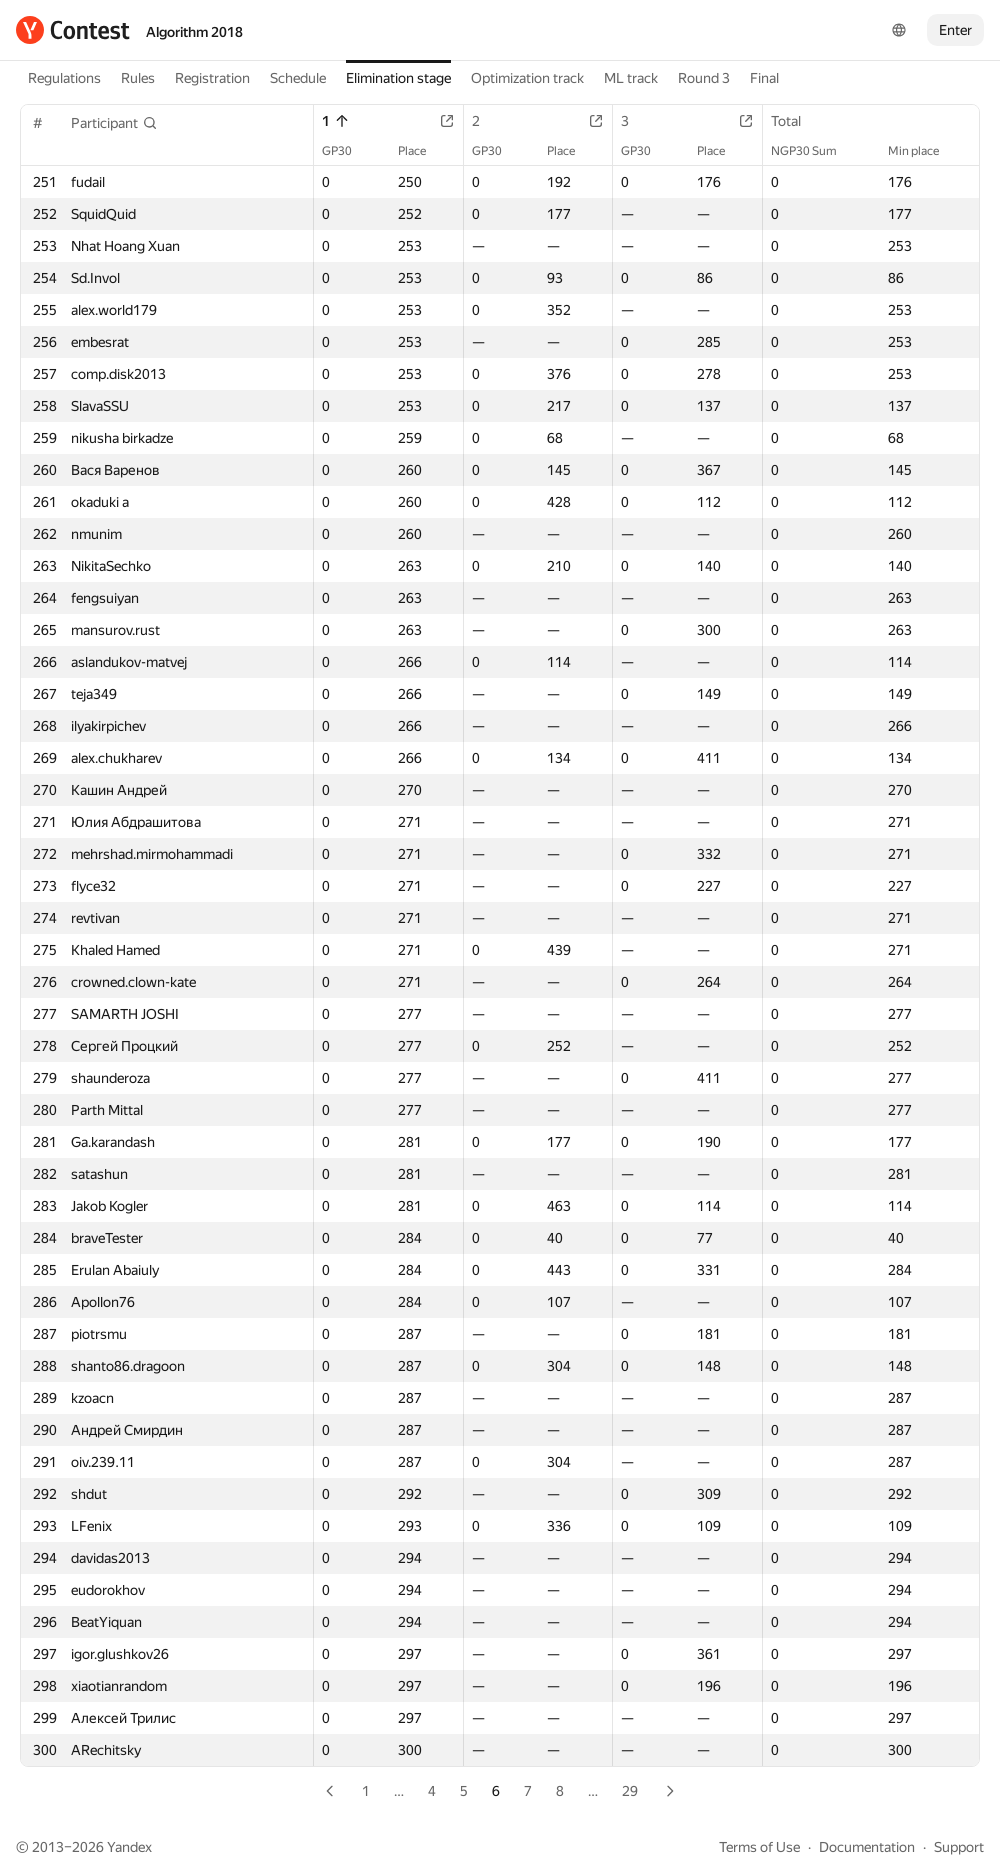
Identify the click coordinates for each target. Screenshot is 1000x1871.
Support (959, 1847)
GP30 (347, 151)
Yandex (129, 1847)
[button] (114, 123)
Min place (923, 151)
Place (422, 151)
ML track (631, 78)
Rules (138, 78)
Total (796, 121)
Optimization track (527, 78)
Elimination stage (398, 78)
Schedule (298, 78)
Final (764, 78)
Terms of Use (759, 1847)
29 (630, 1791)
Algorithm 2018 (194, 32)
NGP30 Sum (814, 151)
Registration (212, 78)
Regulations (64, 78)
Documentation (867, 1847)
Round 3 (704, 78)
